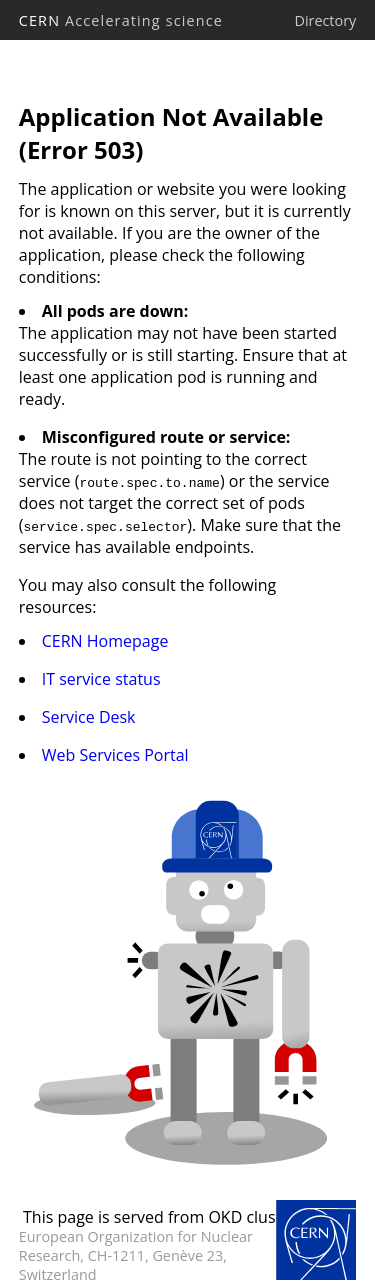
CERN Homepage (105, 641)
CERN (121, 20)
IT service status (101, 679)
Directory (325, 20)
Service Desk (89, 717)
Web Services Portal (115, 755)
